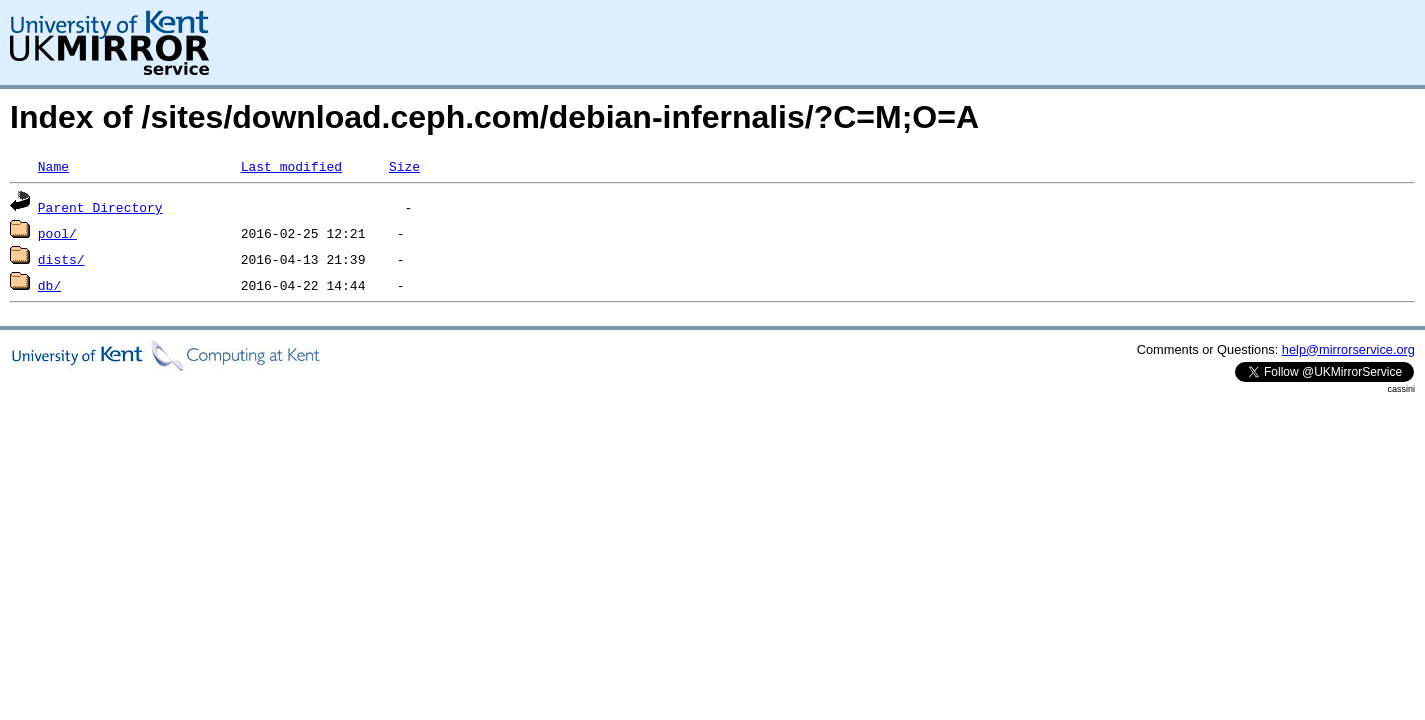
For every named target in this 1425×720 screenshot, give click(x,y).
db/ (49, 285)
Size (404, 166)
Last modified (291, 166)
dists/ (61, 259)
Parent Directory (100, 207)
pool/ (57, 233)
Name (53, 166)
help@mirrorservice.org (1348, 349)
